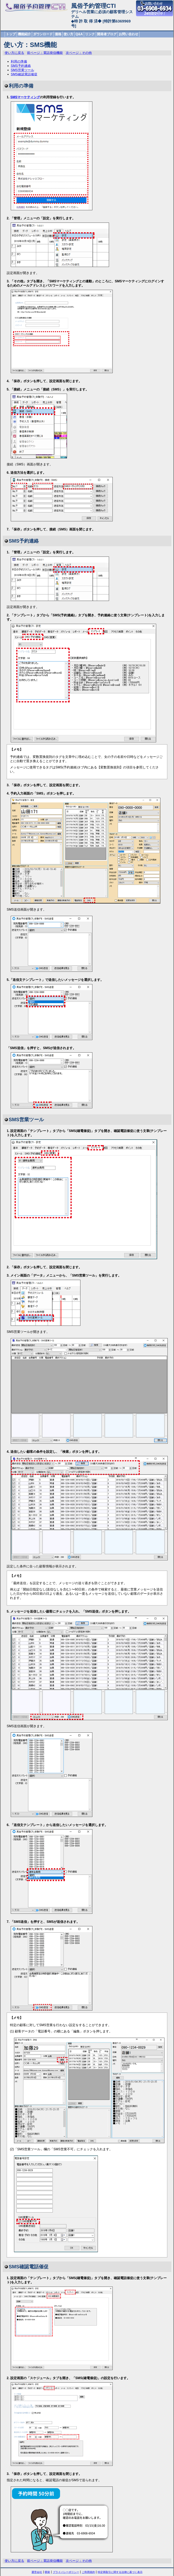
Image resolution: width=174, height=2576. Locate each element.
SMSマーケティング (25, 97)
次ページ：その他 (79, 52)
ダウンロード (43, 34)
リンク (90, 34)
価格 (58, 34)
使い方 (68, 34)
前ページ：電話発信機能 (45, 52)
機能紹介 (24, 34)
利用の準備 (19, 61)
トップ (11, 34)
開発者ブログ (107, 34)
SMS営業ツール (22, 70)
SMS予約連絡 (21, 65)
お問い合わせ (128, 34)
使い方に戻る (14, 52)
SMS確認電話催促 (24, 74)
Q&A (79, 34)
